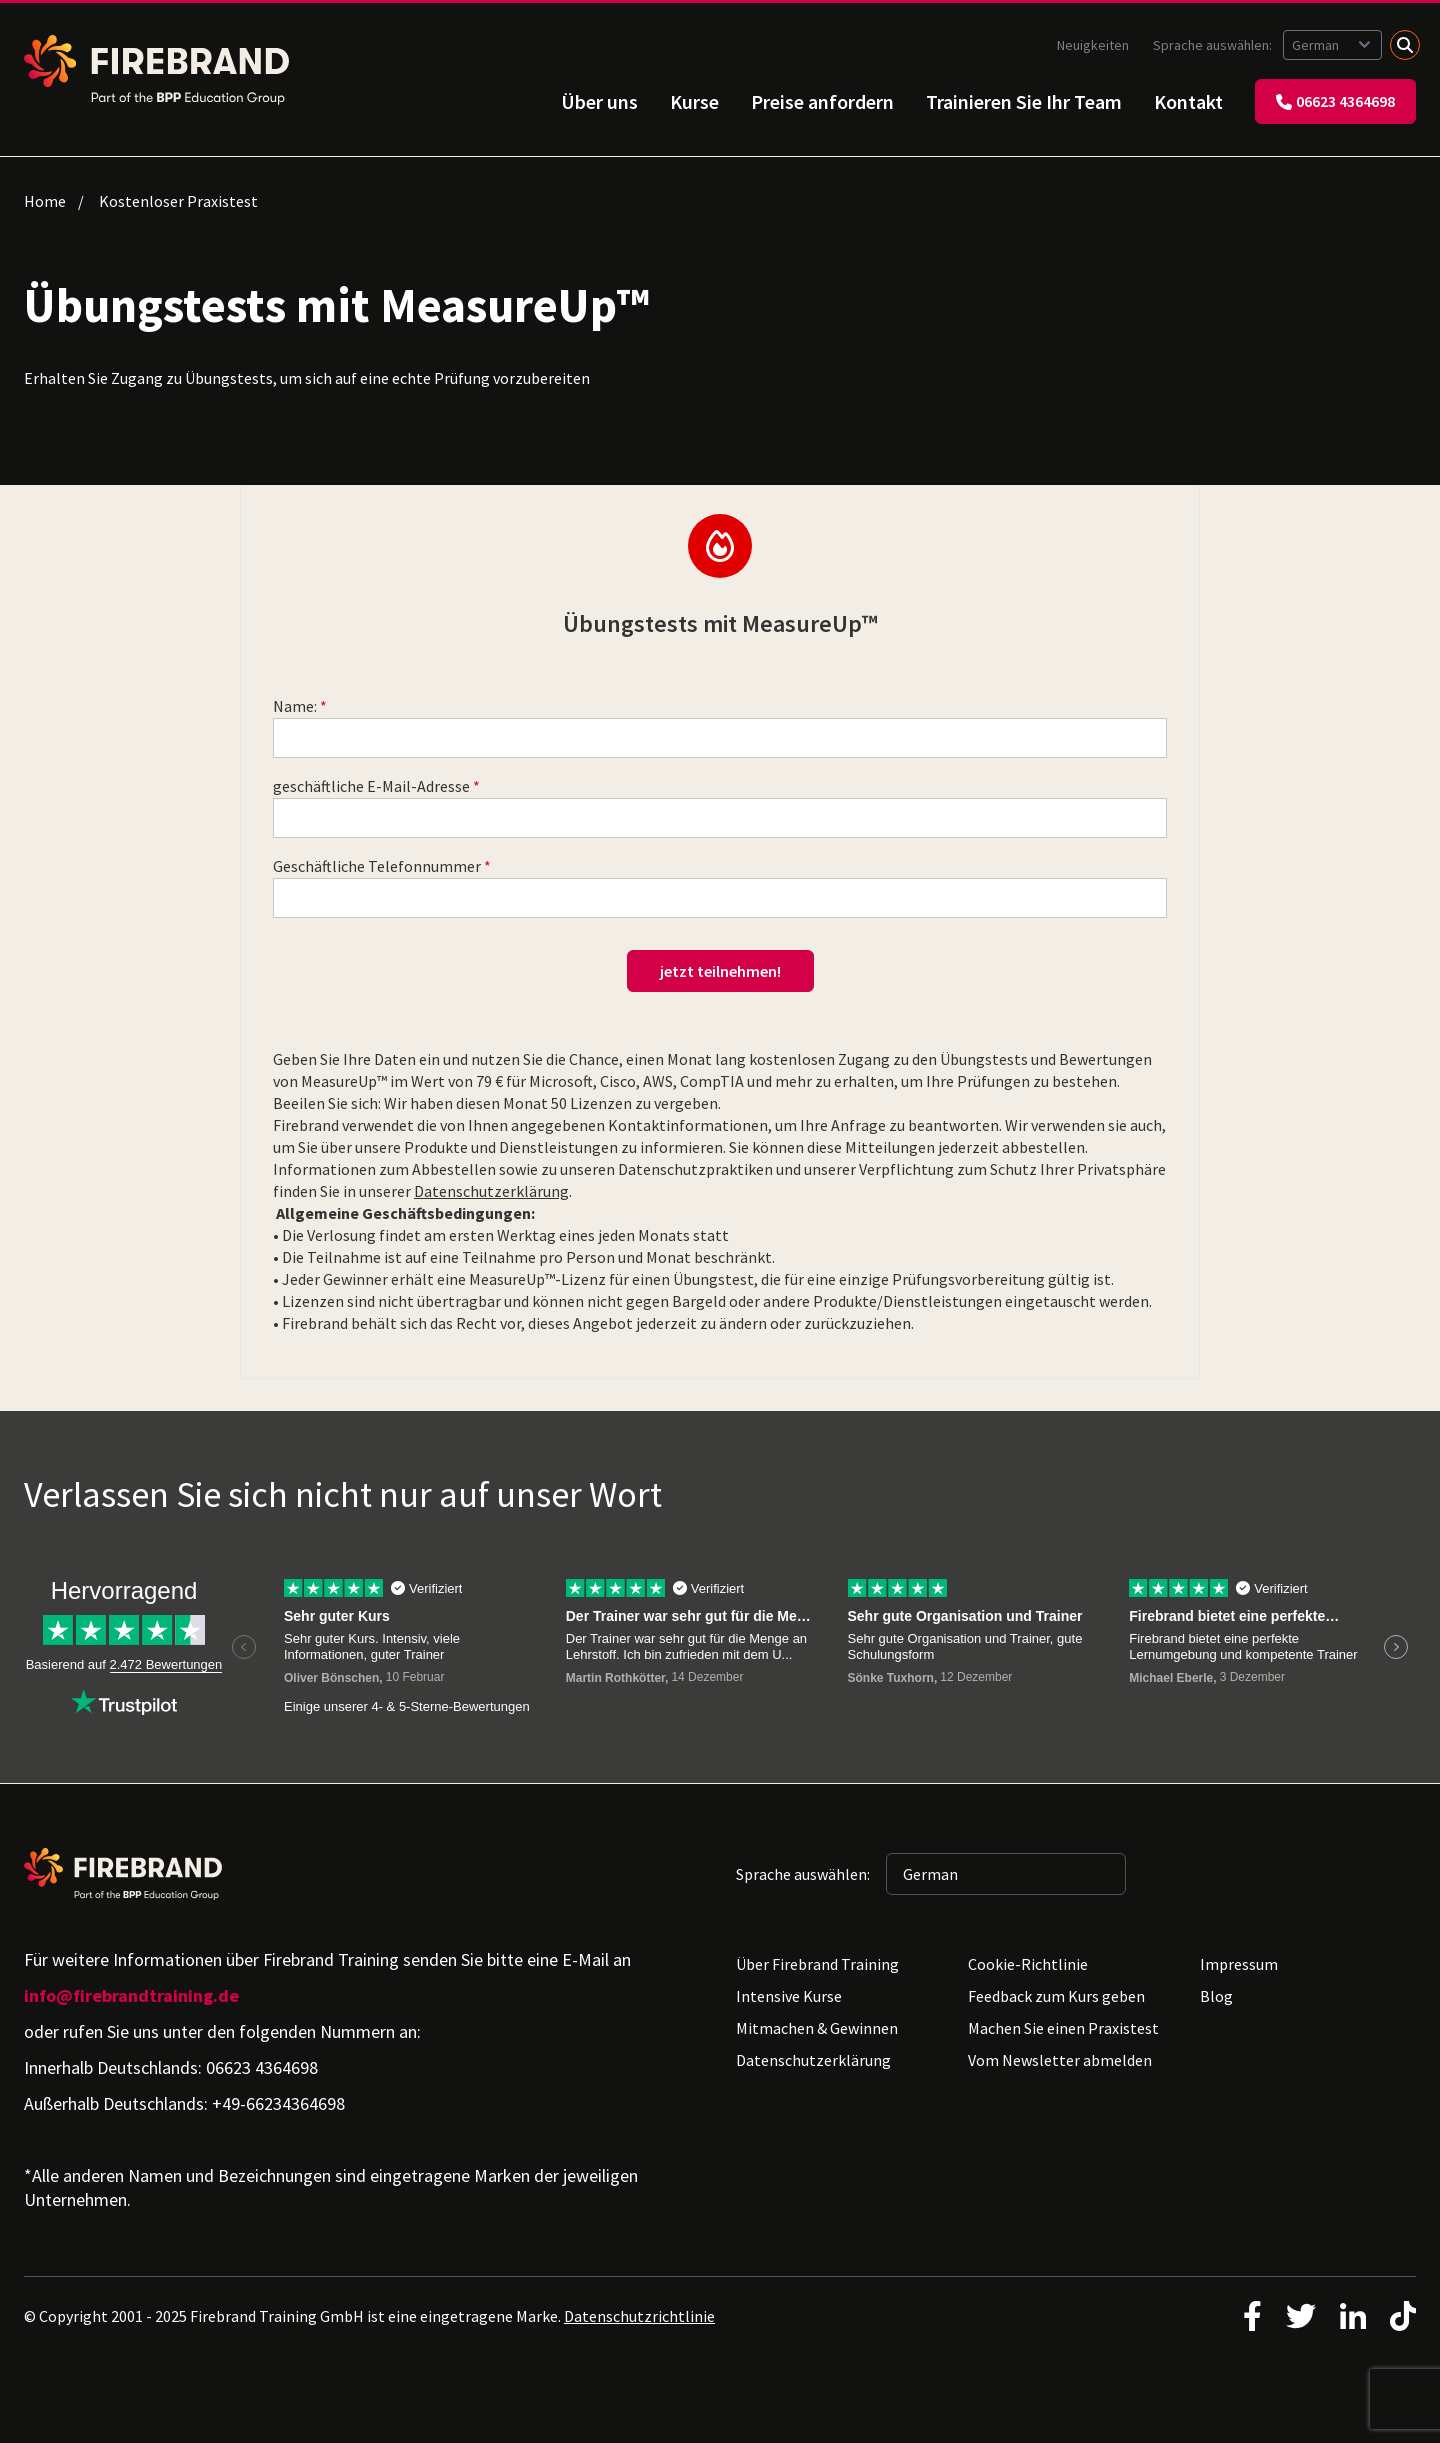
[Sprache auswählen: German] (1332, 45)
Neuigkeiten (1093, 45)
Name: (295, 706)
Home (45, 201)
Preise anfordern (822, 101)
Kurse (694, 101)
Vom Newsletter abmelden (1060, 2060)
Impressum (1239, 1964)
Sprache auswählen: (1214, 45)
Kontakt (1188, 101)
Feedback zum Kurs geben (1056, 1996)
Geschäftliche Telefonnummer (377, 866)
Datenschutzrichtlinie (639, 2316)
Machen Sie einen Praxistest (1063, 2028)
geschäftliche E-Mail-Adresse (371, 786)
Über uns (599, 101)
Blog (1216, 1996)
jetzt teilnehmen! (720, 971)
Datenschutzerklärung (491, 1191)
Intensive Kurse (789, 1996)
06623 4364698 (1335, 101)
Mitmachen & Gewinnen (817, 2028)
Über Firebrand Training (817, 1964)
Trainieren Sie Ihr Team (1024, 101)
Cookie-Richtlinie (1028, 1964)
